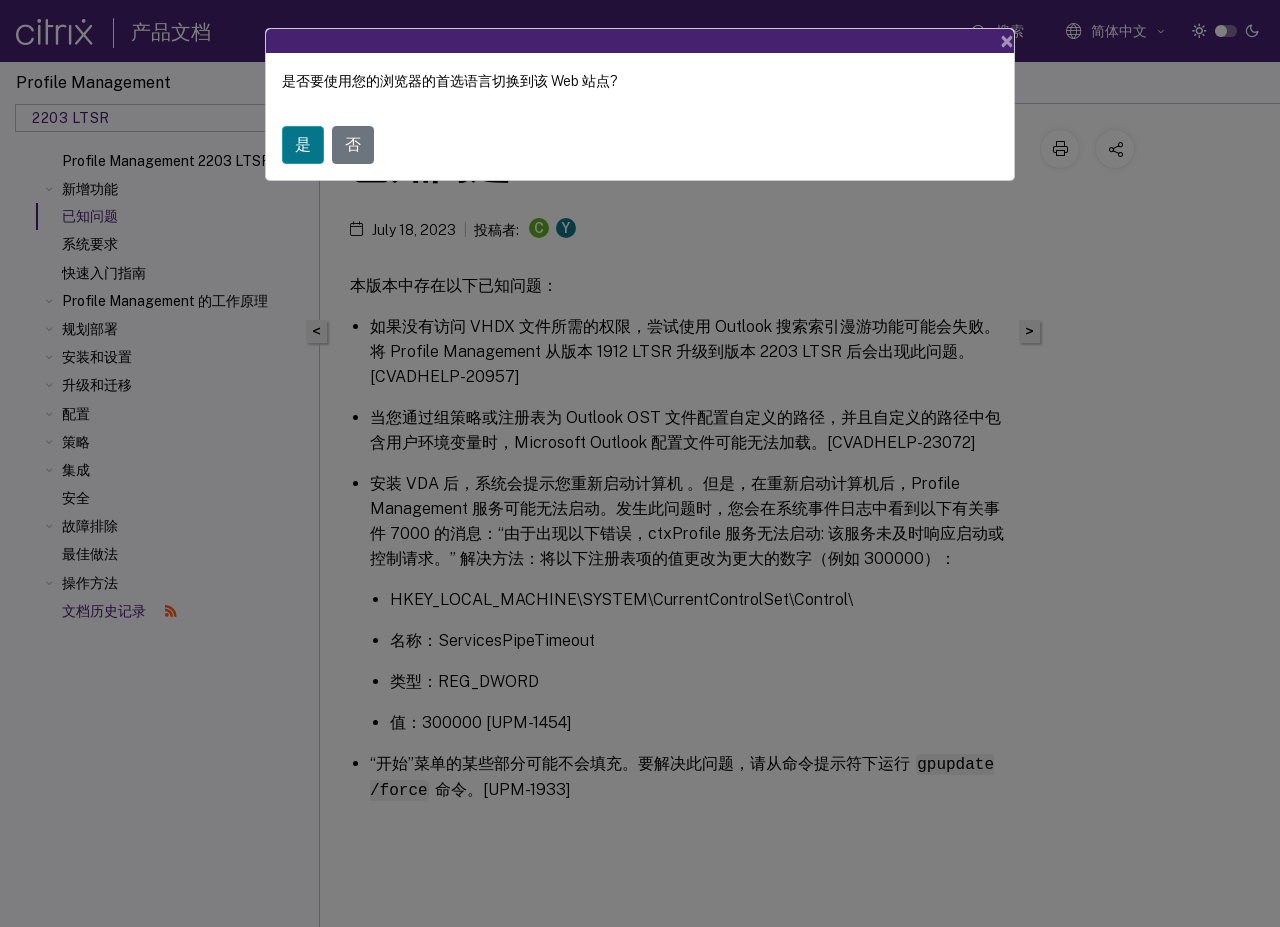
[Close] (1007, 41)
